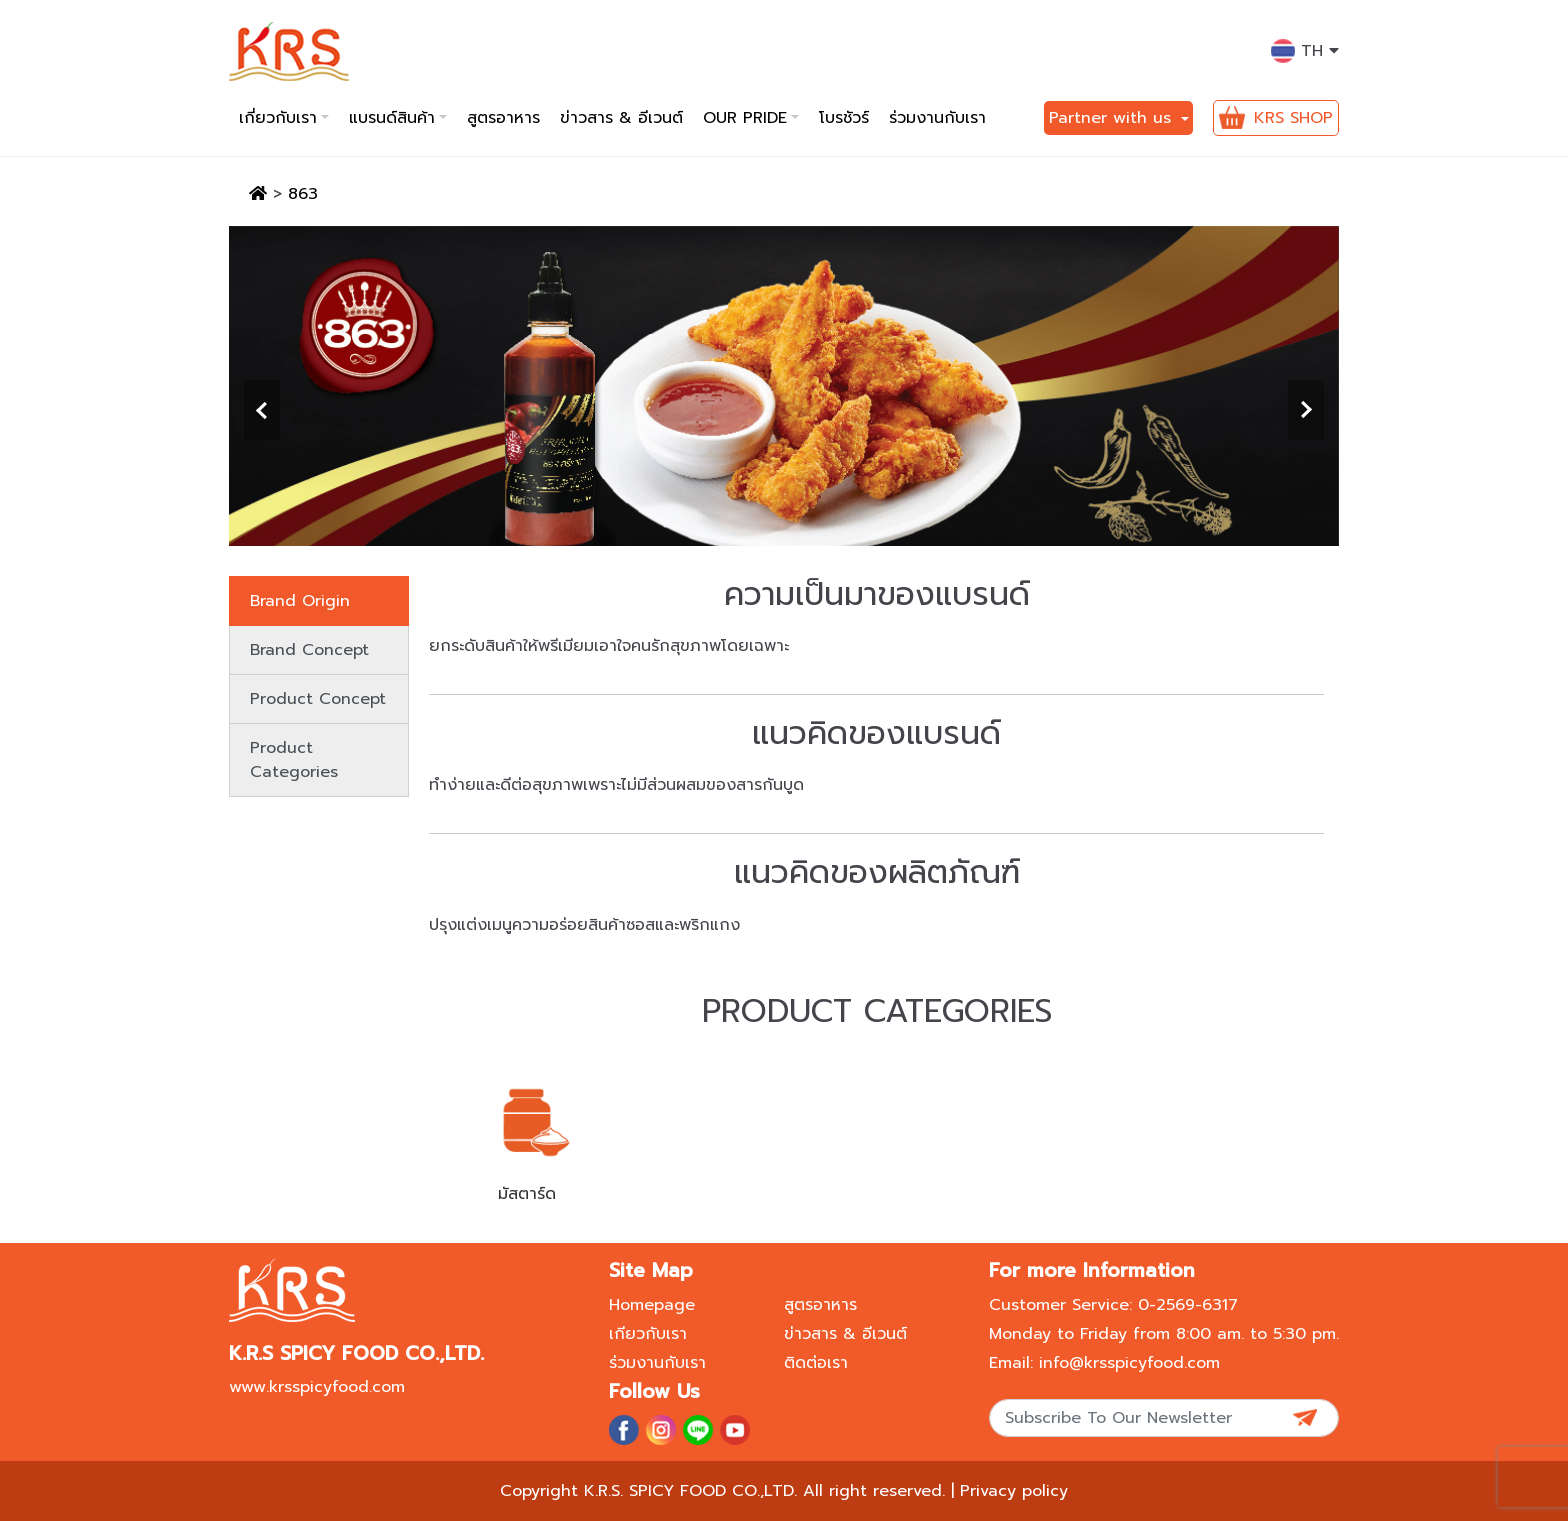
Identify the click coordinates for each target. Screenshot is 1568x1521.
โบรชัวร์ (844, 118)
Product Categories (294, 760)
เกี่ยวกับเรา (278, 118)
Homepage (652, 1305)
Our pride (745, 118)
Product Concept (318, 699)
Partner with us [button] (1113, 118)
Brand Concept (309, 650)
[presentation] (262, 410)
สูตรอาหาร (503, 118)
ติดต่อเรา (816, 1363)
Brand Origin (300, 601)
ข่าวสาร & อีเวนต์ (621, 118)
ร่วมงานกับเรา (937, 118)
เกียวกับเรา (648, 1334)
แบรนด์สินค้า (392, 118)
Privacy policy (1014, 1491)
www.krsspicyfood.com (317, 1387)
